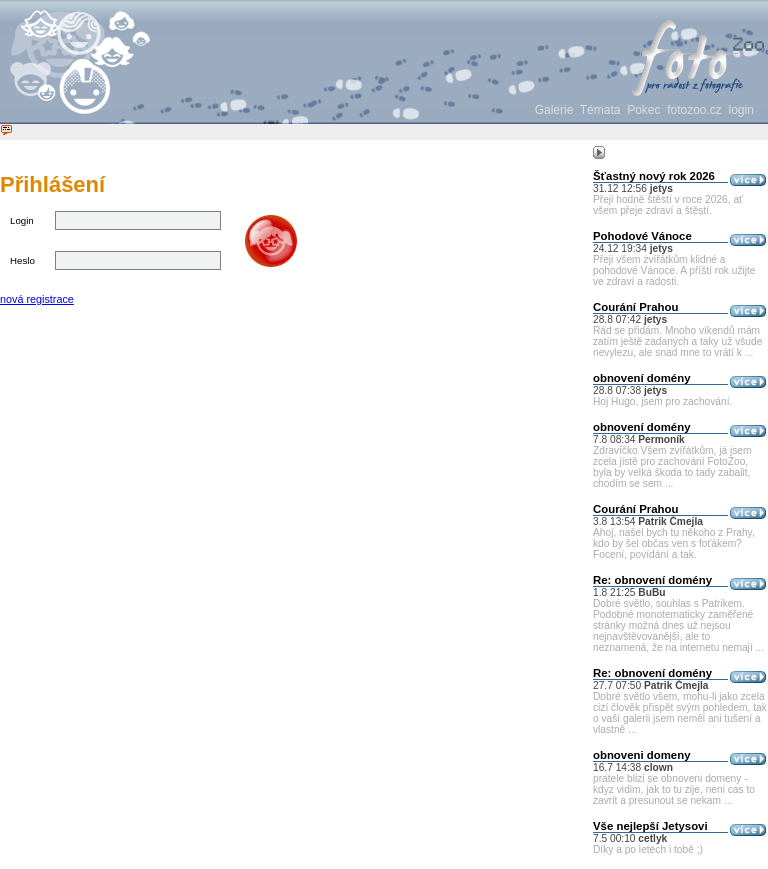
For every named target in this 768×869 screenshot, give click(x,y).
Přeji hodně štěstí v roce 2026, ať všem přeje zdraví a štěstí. (668, 205)
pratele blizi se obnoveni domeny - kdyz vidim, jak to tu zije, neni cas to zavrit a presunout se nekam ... (674, 789)
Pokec (643, 110)
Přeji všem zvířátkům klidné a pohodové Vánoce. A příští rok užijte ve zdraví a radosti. (674, 270)
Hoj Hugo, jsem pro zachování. (662, 401)
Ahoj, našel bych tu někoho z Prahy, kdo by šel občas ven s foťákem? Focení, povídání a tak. (674, 543)
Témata (600, 110)
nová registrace (37, 299)
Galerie (554, 110)
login (741, 110)
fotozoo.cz (694, 110)
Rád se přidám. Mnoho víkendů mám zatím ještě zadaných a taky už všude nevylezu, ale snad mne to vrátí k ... (677, 341)
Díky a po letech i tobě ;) (648, 849)
